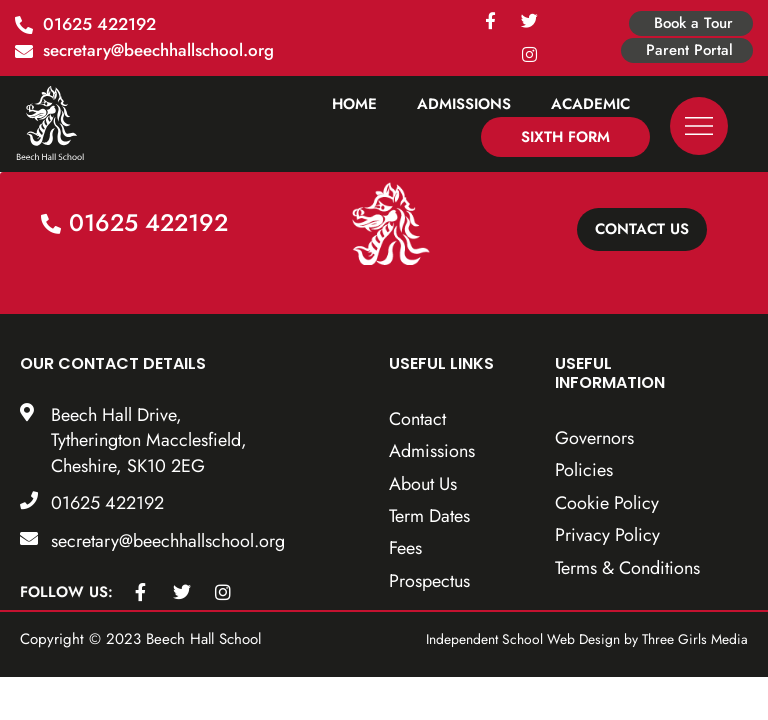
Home (354, 104)
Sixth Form (565, 137)
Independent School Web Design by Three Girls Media (591, 646)
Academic (590, 104)
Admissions (464, 104)
